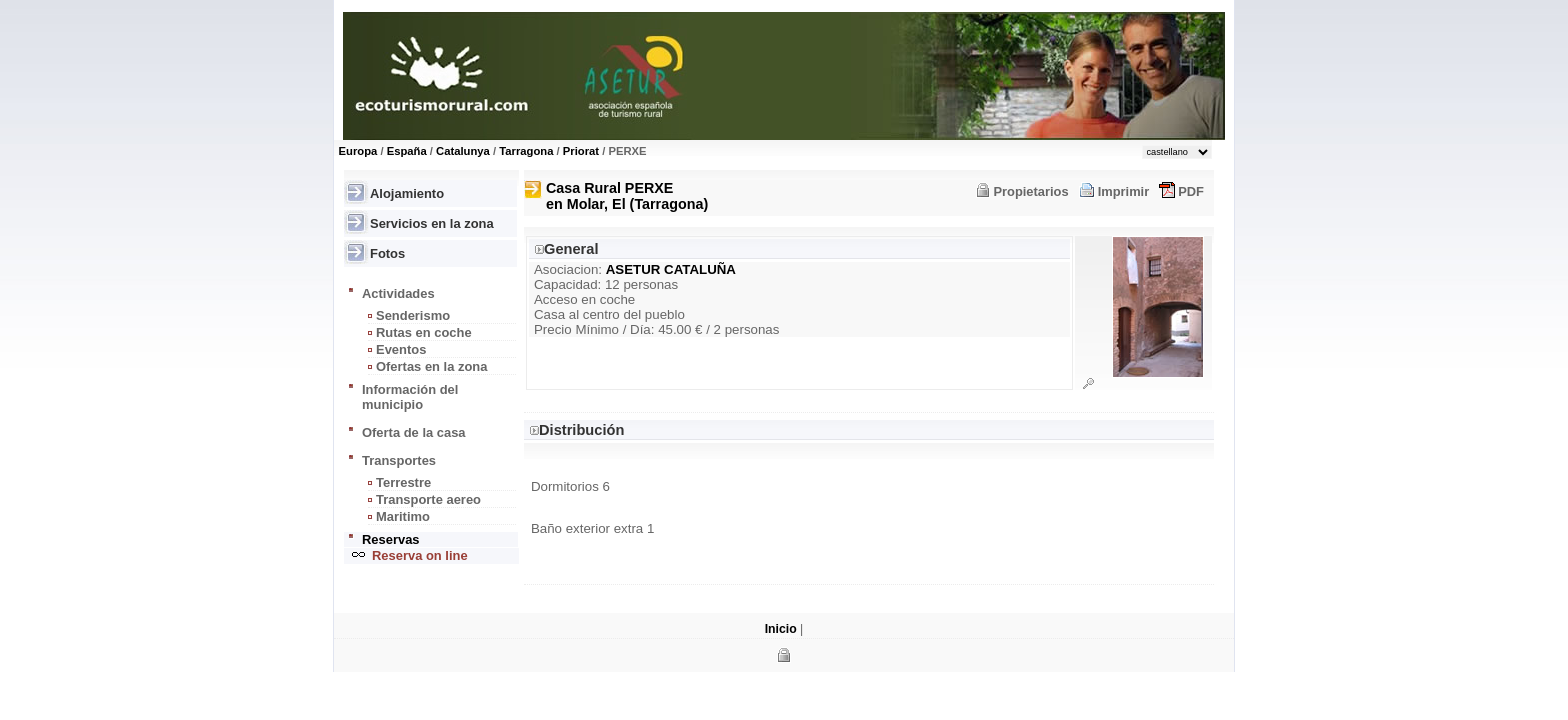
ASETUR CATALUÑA (671, 269)
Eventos (401, 349)
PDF (1191, 191)
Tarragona (526, 151)
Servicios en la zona (432, 223)
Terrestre (403, 482)
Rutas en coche (424, 332)
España (407, 151)
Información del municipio (410, 397)
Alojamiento (407, 193)
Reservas (391, 539)
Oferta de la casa (414, 432)
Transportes (399, 460)
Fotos (387, 253)
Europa (358, 151)
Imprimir (1124, 191)
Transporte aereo (428, 499)
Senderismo (413, 315)
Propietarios (1030, 191)
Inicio (781, 629)
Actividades (398, 293)
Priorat (581, 151)
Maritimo (403, 516)
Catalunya (463, 151)
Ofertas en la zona (431, 366)
